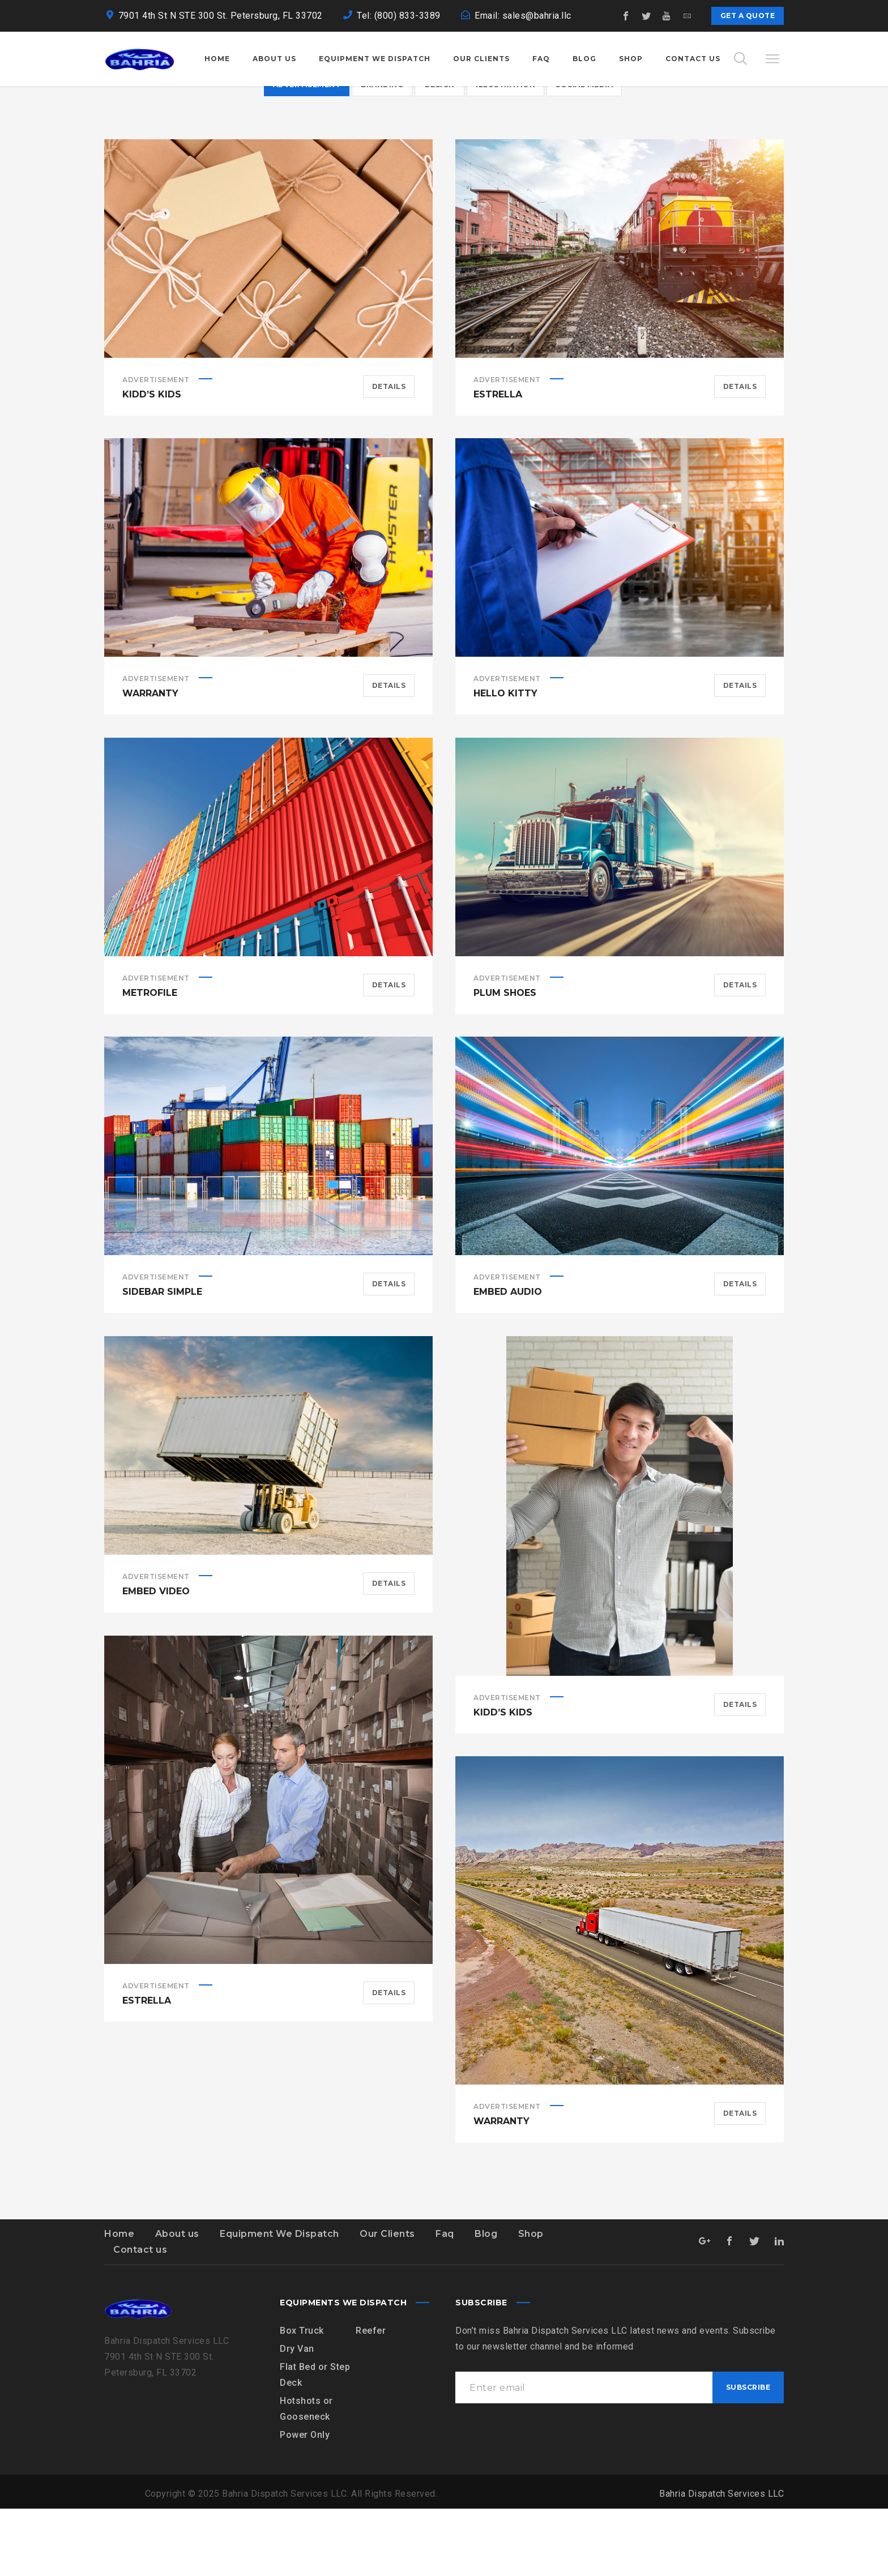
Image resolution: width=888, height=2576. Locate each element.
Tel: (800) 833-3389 (399, 15)
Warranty (150, 760)
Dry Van (297, 2416)
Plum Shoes (504, 1060)
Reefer (371, 2398)
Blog (486, 2301)
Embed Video (156, 1658)
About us (177, 2301)
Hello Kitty (505, 760)
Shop (531, 2301)
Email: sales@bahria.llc (523, 15)
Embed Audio (507, 1359)
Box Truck (302, 2398)
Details (389, 454)
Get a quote (747, 15)
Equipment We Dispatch (279, 2301)
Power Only (305, 2502)
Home (119, 2301)
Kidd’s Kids (151, 461)
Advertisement (156, 447)
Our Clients (387, 2301)
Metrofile (149, 1060)
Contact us (140, 2317)
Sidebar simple (162, 1359)
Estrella (497, 461)
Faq (445, 2301)
